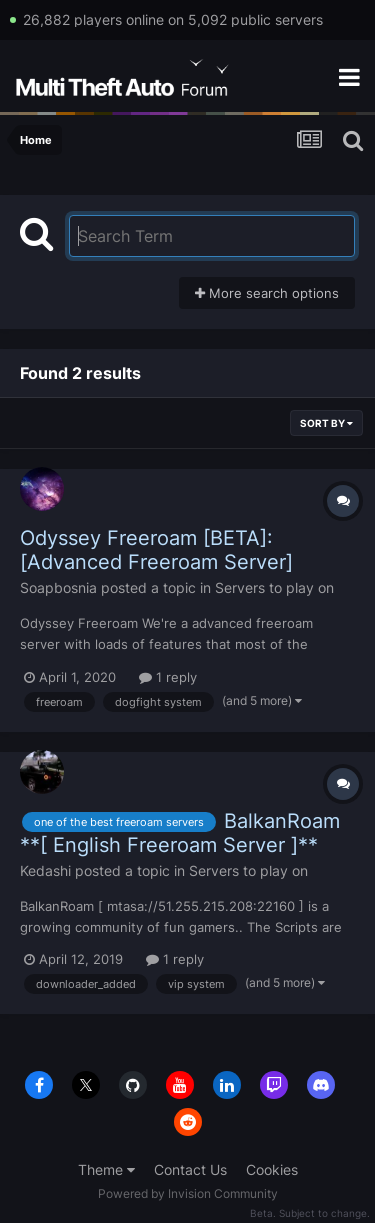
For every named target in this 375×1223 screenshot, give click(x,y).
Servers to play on (274, 587)
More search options (267, 293)
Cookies (272, 1169)
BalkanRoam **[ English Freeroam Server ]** (180, 833)
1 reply (168, 677)
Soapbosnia (58, 587)
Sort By (326, 423)
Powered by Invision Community (188, 1193)
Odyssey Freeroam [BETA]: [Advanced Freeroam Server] (156, 550)
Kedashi (45, 870)
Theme (106, 1169)
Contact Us (190, 1169)
